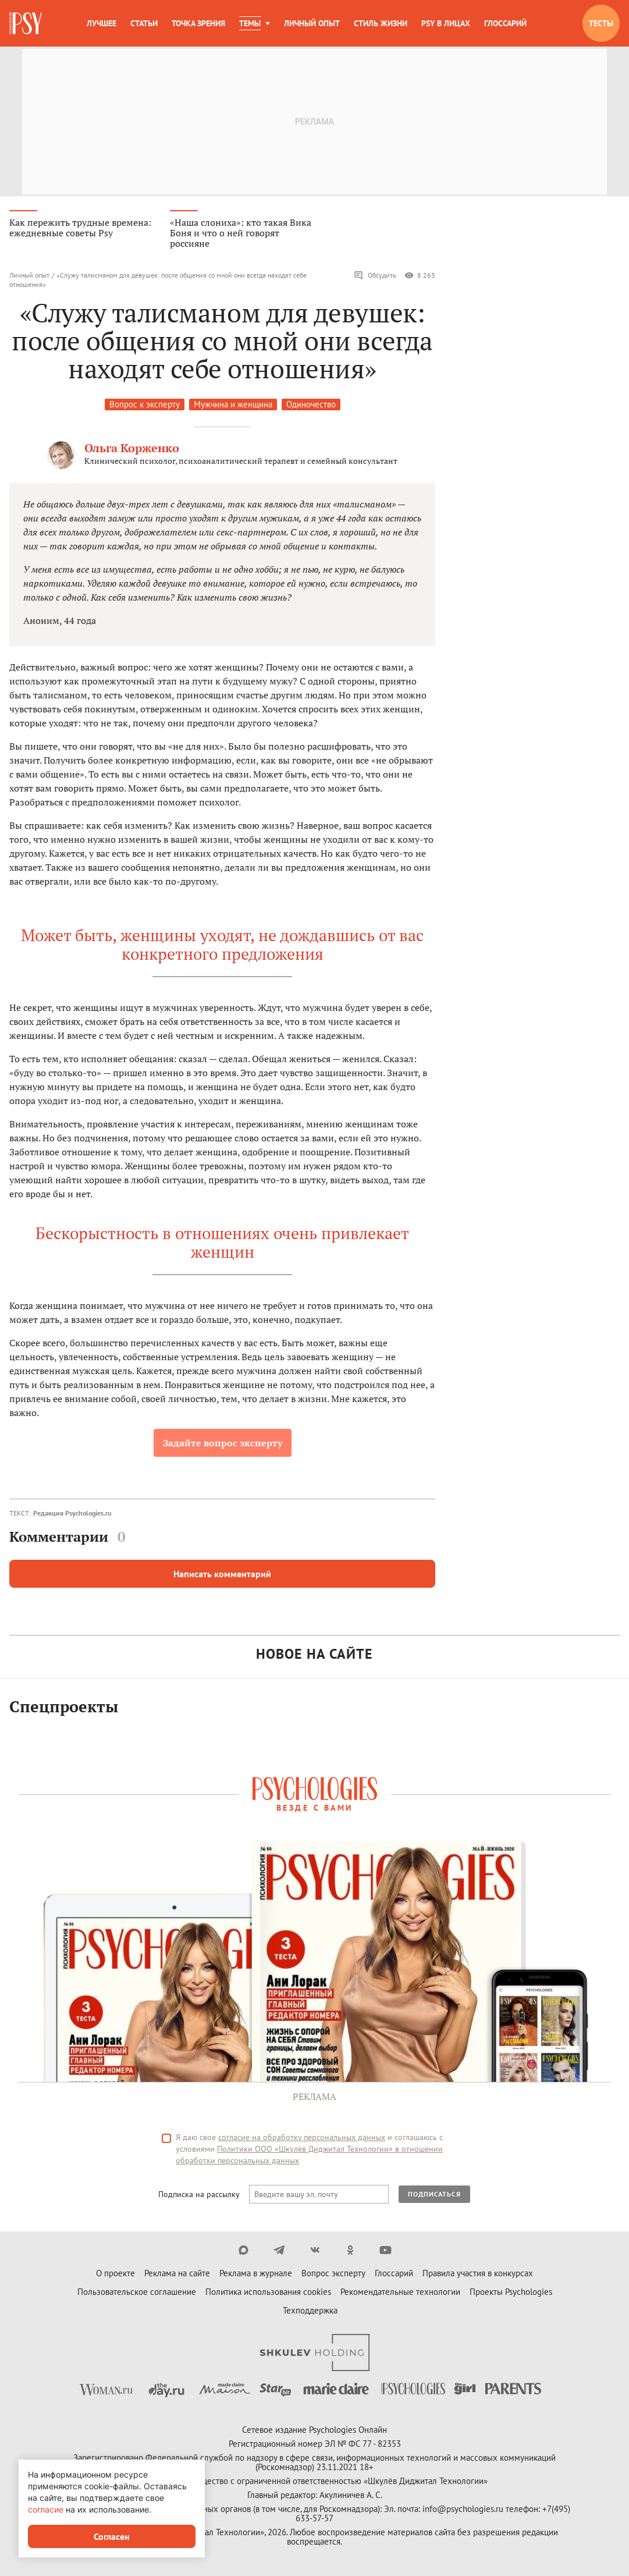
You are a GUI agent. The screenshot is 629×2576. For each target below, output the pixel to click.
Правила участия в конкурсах (477, 2274)
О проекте (115, 2274)
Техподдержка (310, 2312)
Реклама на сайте (177, 2274)
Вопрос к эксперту (144, 405)
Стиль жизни (380, 23)
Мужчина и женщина (233, 405)
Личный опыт (312, 23)
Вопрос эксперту (333, 2274)
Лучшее (101, 23)
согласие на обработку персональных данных (301, 2139)
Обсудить (375, 277)
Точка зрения (198, 23)
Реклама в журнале (255, 2274)
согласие (45, 2509)
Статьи (144, 23)
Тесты (601, 23)
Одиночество (311, 405)
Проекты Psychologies (511, 2293)
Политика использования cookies (268, 2293)
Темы (250, 23)
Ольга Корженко (131, 449)
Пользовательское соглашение (136, 2293)
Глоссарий (505, 23)
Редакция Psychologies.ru (72, 1514)
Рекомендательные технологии (400, 2293)
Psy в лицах (445, 23)
